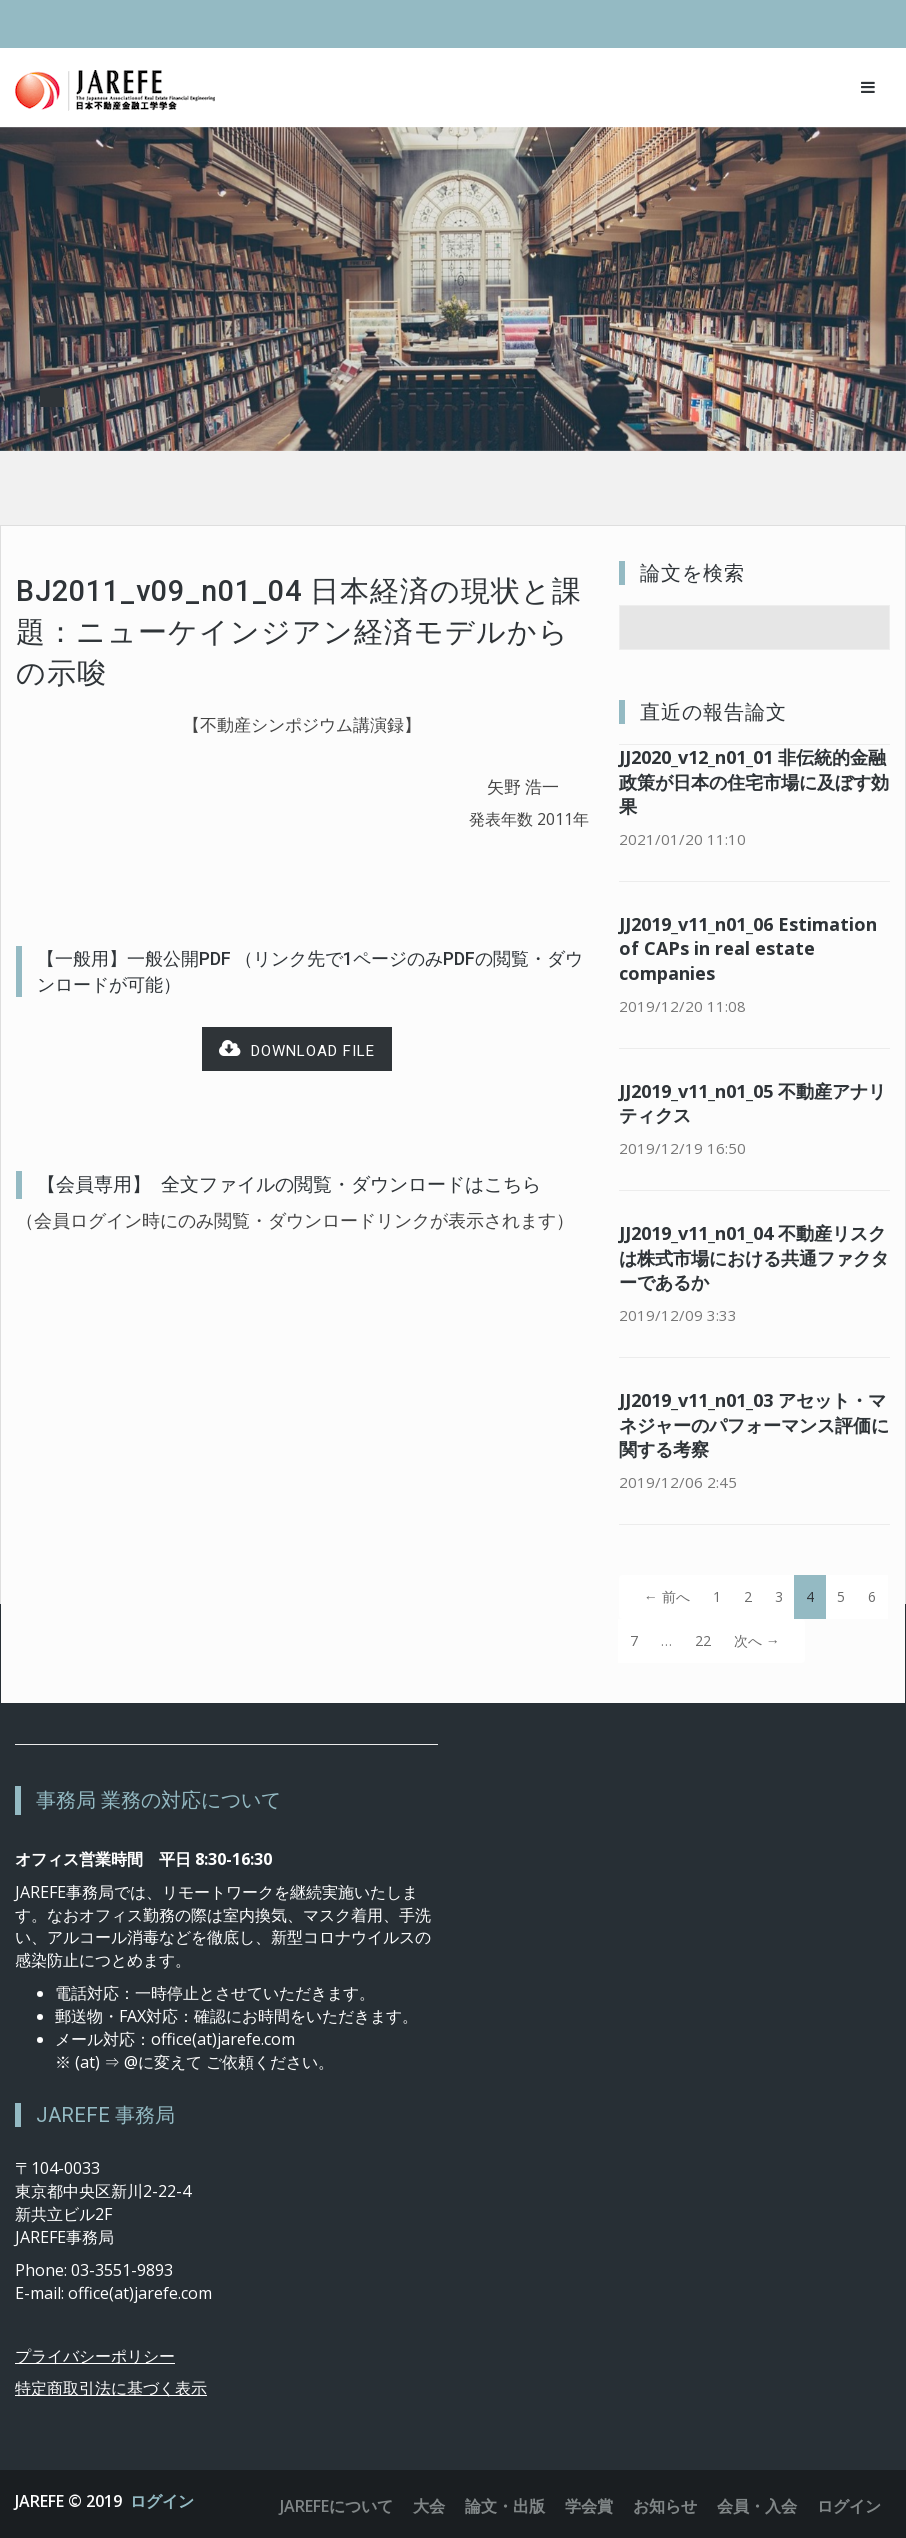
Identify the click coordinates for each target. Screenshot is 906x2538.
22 (703, 1640)
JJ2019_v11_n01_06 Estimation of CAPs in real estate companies (748, 949)
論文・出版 (505, 2506)
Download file (297, 1049)
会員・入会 (757, 2506)
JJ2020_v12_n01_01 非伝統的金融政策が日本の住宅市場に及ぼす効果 (754, 782)
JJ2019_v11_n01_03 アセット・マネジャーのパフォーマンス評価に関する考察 (754, 1425)
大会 (429, 2506)
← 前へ (667, 1596)
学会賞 (589, 2506)
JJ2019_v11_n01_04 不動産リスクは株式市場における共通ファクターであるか (754, 1258)
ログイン (162, 2501)
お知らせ (665, 2506)
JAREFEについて (336, 2506)
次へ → (757, 1640)
